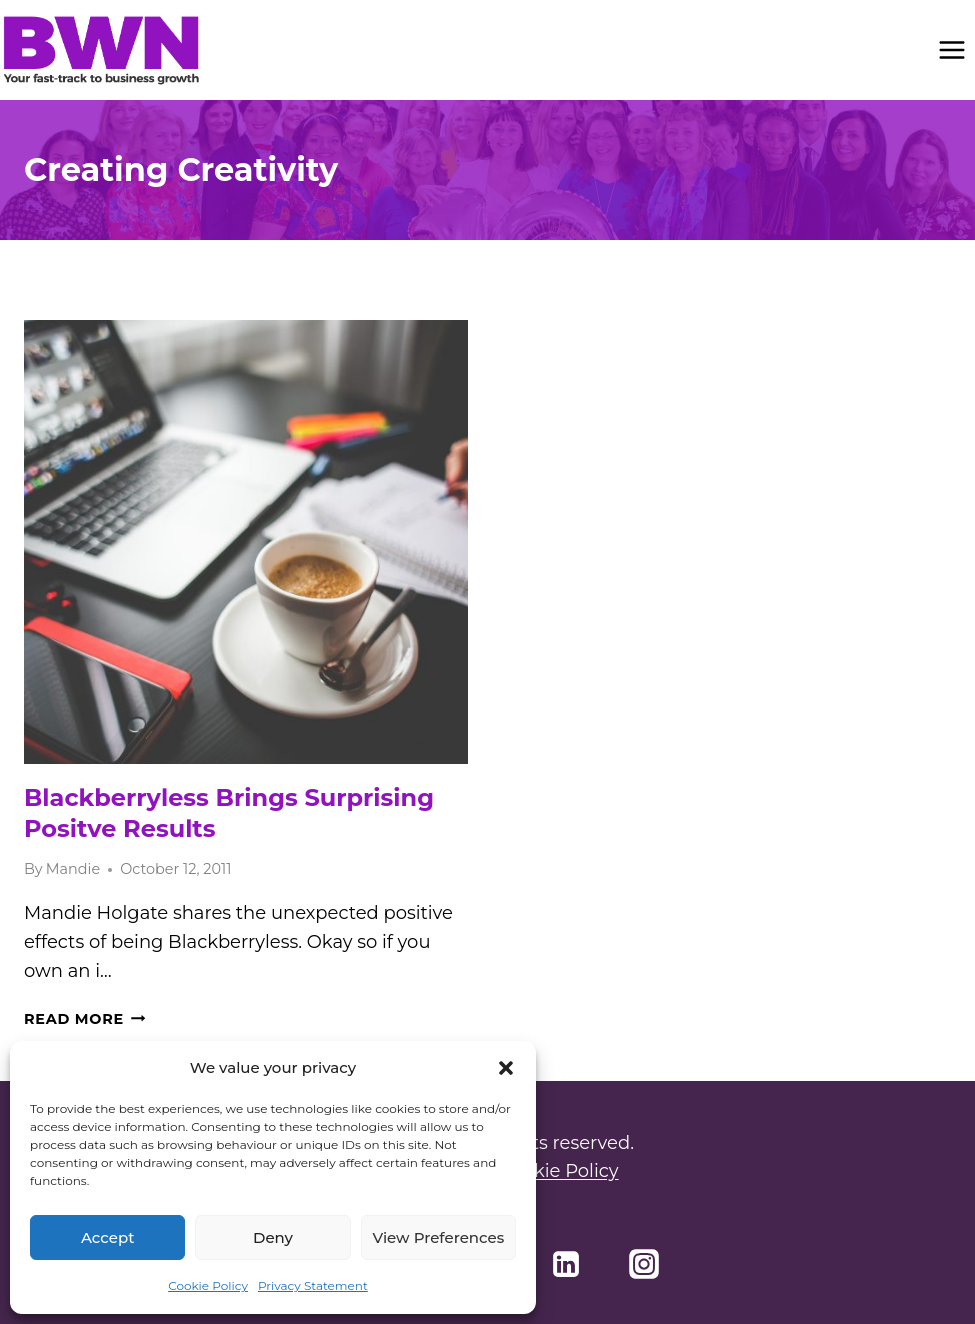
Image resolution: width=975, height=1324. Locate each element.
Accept (107, 1237)
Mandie (73, 869)
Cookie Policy (208, 1285)
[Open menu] (951, 49)
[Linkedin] (566, 1264)
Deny (273, 1237)
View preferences (438, 1237)
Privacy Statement (313, 1285)
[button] (506, 1068)
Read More (84, 1019)
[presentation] (246, 542)
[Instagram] (644, 1264)
